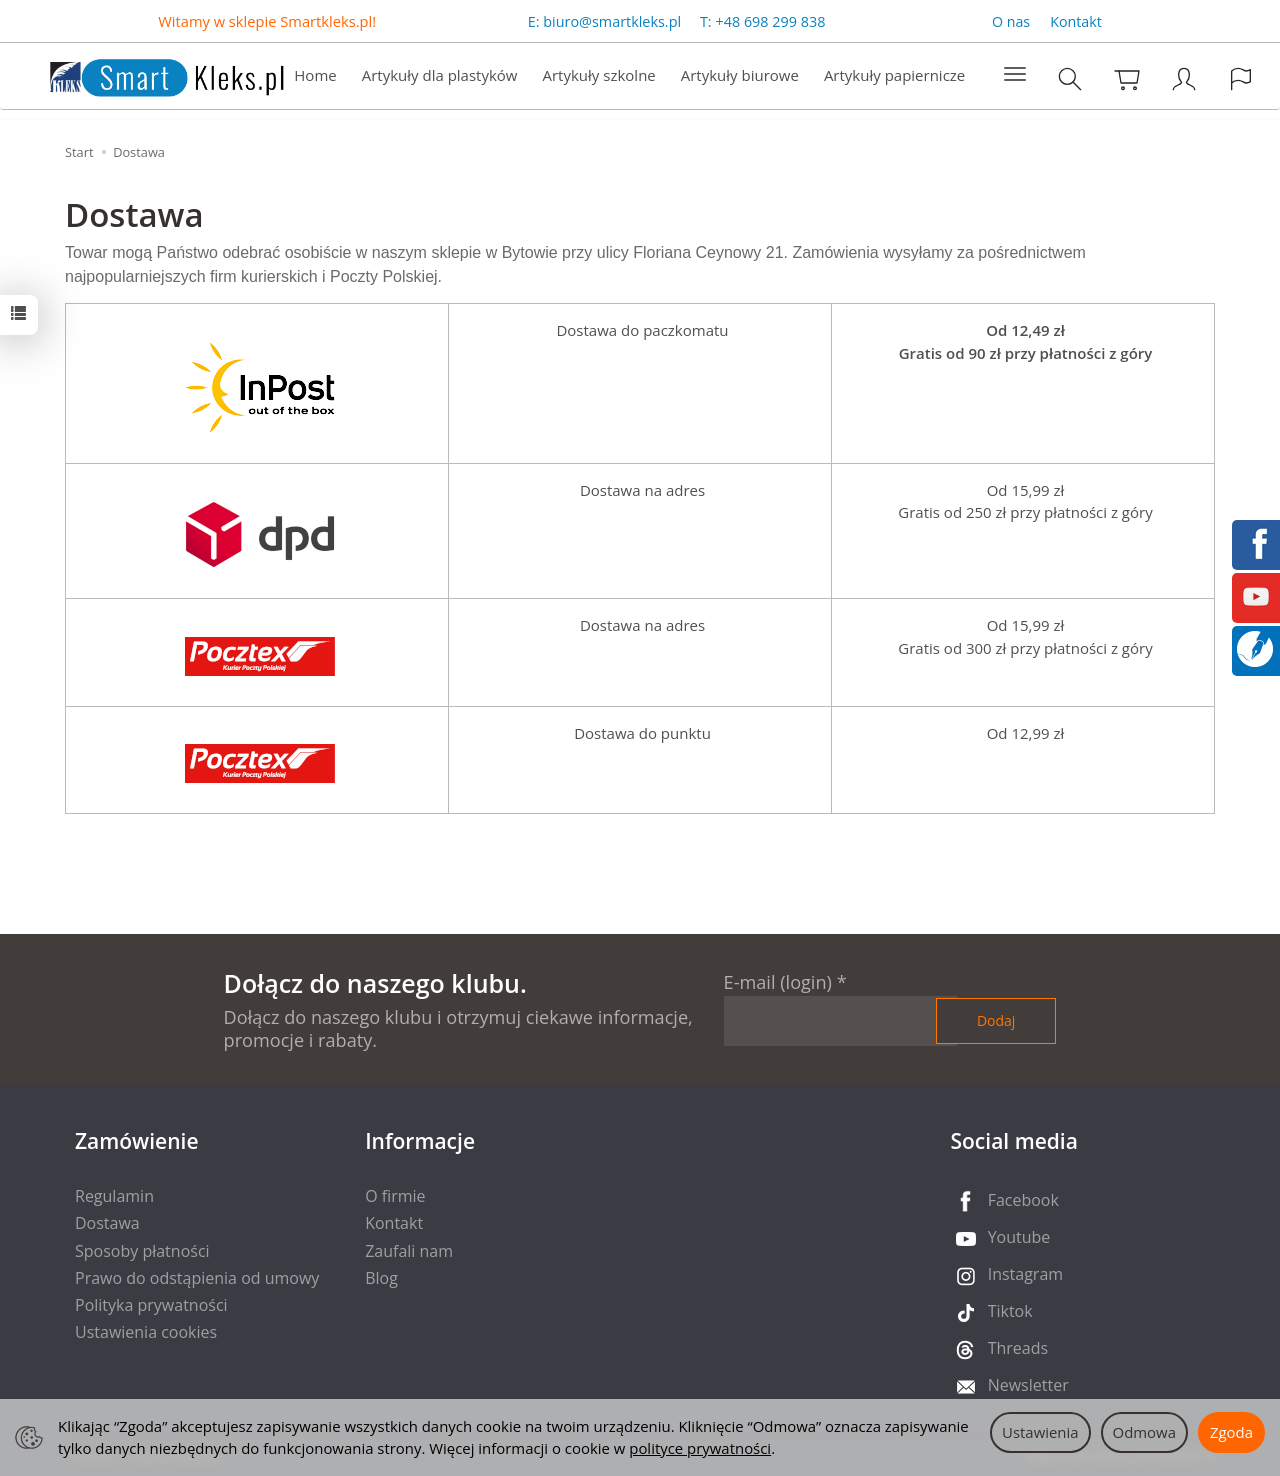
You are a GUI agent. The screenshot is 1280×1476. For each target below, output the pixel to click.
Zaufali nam (409, 1251)
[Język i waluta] (1241, 79)
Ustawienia (1040, 1432)
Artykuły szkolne (599, 76)
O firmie (395, 1196)
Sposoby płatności (142, 1251)
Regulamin (114, 1196)
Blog (381, 1278)
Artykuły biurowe (740, 76)
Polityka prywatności (151, 1305)
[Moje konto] (1184, 79)
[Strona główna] (147, 74)
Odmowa (1144, 1432)
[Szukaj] (1070, 79)
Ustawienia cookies (146, 1332)
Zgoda (1231, 1432)
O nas (1011, 21)
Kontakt (1076, 21)
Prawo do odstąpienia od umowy (197, 1278)
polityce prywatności (700, 1448)
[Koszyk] (1127, 79)
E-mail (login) (778, 982)
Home (315, 76)
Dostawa (107, 1223)
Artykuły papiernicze (894, 76)
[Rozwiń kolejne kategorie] (1015, 76)
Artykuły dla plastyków (440, 76)
